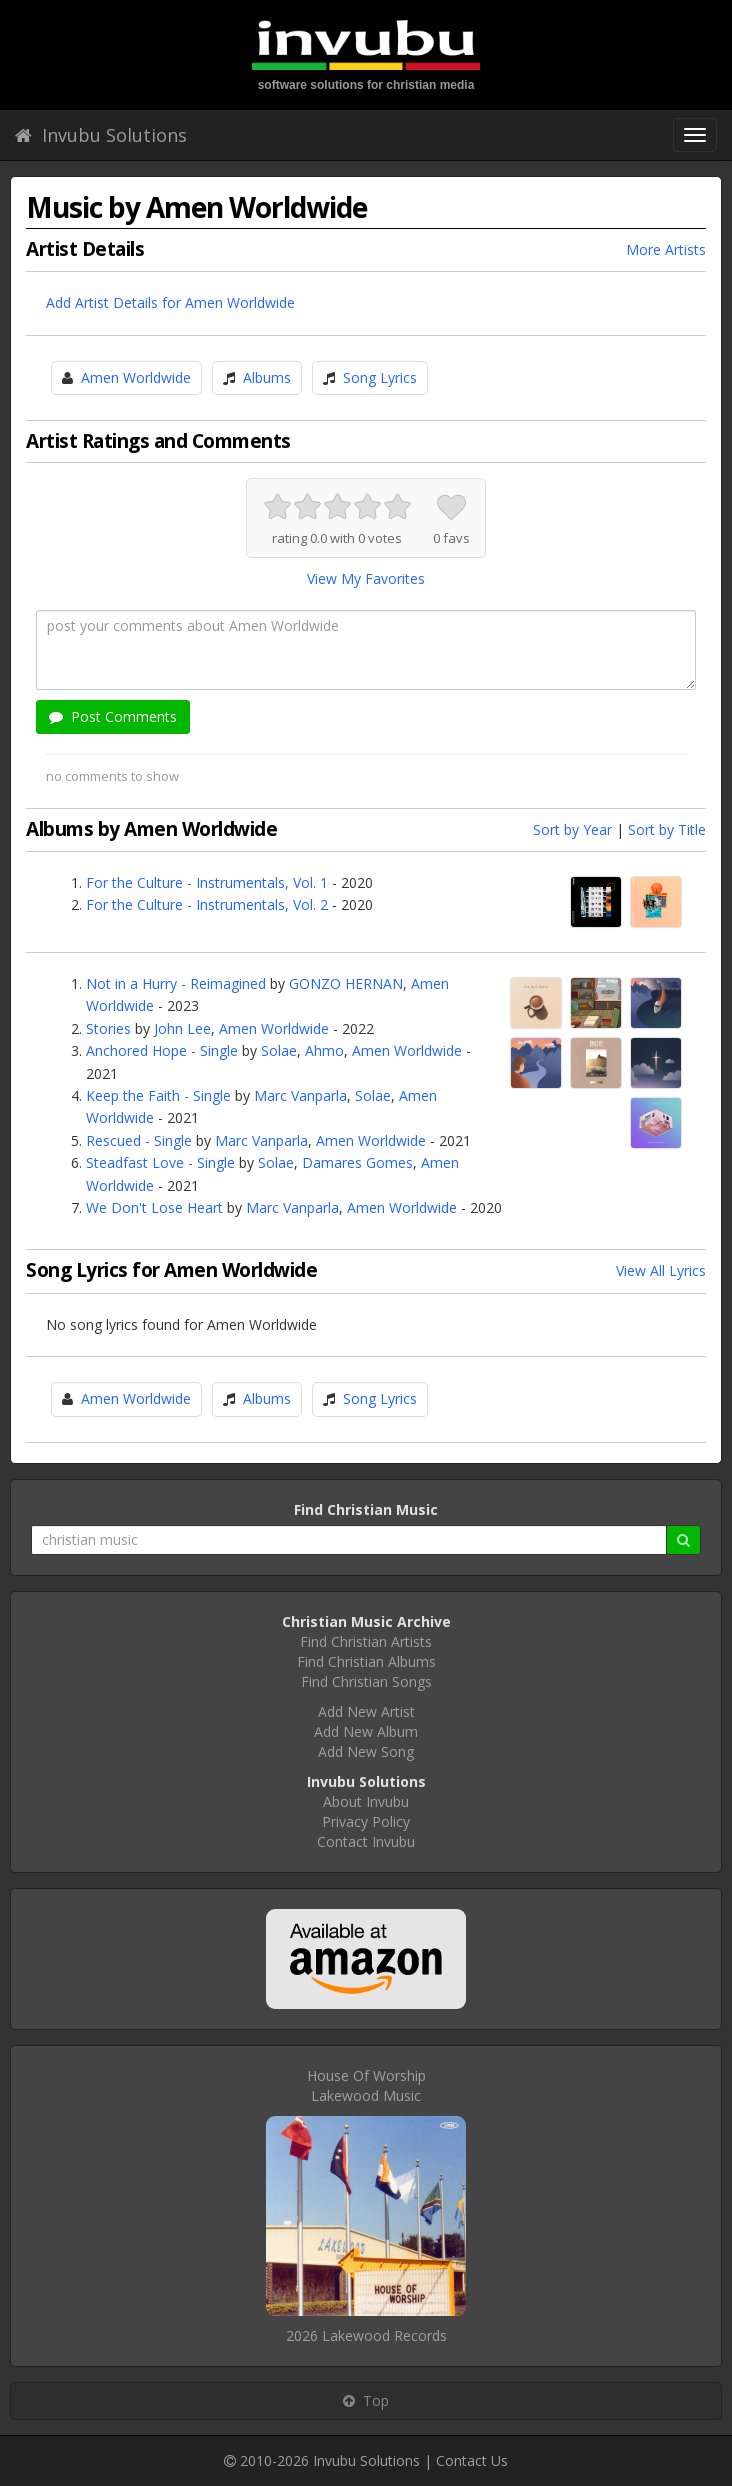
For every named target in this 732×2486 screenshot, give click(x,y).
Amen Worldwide (136, 377)
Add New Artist (366, 1711)
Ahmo (324, 1050)
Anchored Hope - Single (162, 1050)
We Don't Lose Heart (154, 1207)
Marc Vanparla (300, 1095)
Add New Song (366, 1751)
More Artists (666, 249)
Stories (108, 1028)
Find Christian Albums (366, 1661)
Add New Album (366, 1731)
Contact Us (472, 2460)
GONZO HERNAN (346, 983)
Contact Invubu (366, 1841)
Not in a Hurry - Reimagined (176, 983)
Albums (267, 377)
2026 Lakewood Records (366, 2335)
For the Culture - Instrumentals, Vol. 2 (207, 904)
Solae (279, 1050)
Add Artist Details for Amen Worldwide (170, 302)
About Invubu (366, 1801)
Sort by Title (667, 829)
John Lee (182, 1028)
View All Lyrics (661, 1270)
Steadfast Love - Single (160, 1162)
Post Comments (113, 716)
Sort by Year (572, 829)
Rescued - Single (139, 1140)
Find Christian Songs (366, 1681)
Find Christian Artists (366, 1641)
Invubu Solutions (101, 135)
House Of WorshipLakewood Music (366, 2085)
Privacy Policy (366, 1821)
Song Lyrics (380, 377)
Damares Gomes (357, 1162)
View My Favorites (366, 578)
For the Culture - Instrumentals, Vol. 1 (207, 882)
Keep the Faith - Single (158, 1095)
